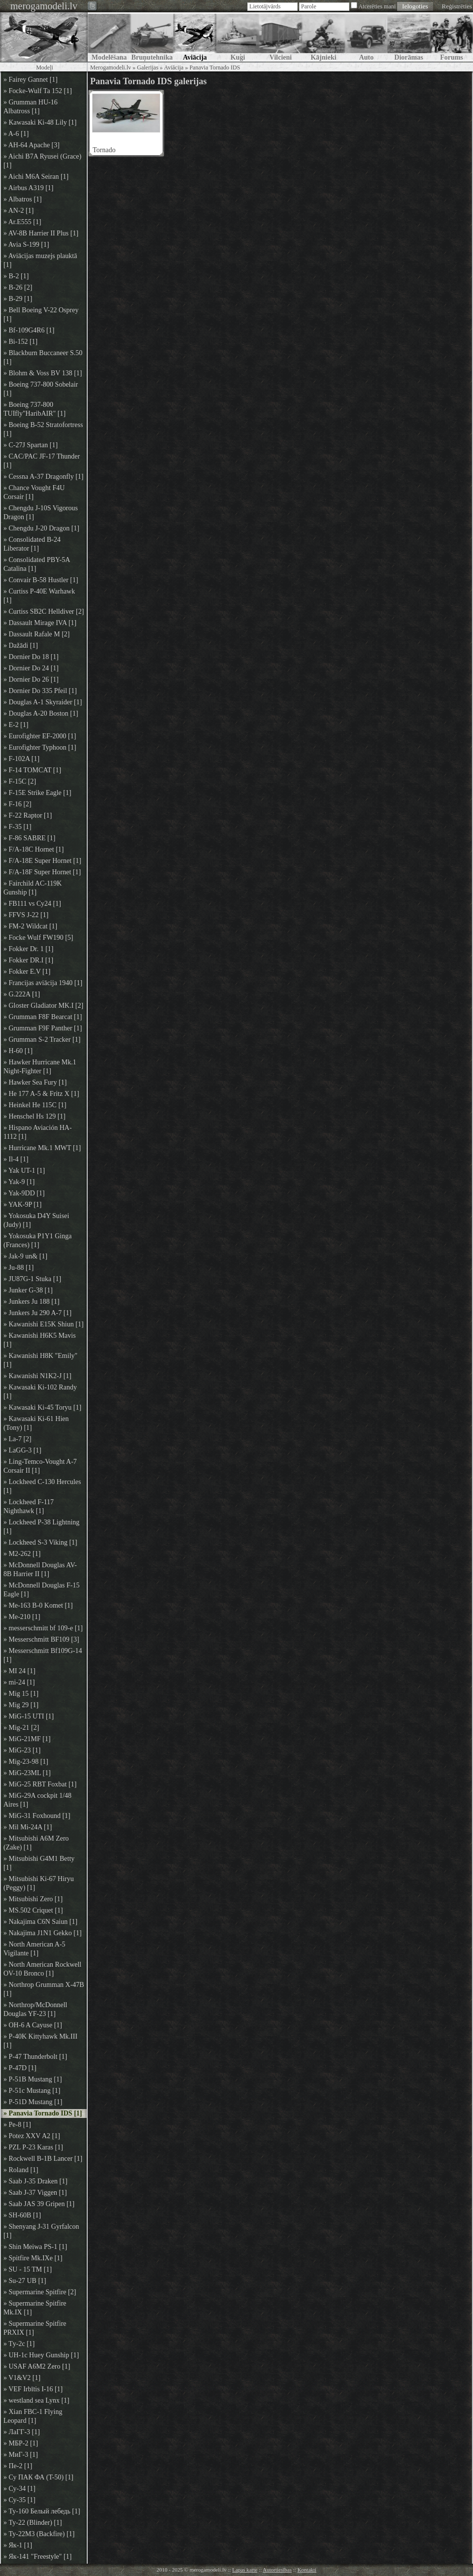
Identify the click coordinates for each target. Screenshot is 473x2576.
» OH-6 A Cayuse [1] (32, 2025)
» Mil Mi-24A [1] (27, 1827)
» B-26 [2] (17, 287)
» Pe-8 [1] (17, 2124)
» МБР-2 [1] (20, 2443)
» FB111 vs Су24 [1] (32, 903)
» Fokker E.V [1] (26, 971)
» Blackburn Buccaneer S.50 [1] (42, 357)
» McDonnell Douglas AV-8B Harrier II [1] (40, 1569)
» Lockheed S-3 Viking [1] (40, 1542)
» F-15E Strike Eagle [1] (37, 792)
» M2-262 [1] (21, 1553)
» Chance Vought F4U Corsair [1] (34, 492)
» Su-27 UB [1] (24, 2280)
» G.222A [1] (21, 994)
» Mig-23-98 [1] (25, 1761)
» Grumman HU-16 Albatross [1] (30, 107)
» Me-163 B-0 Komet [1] (38, 1605)
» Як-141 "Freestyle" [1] (37, 2556)
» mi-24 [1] (19, 1682)
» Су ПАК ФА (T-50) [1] (38, 2477)
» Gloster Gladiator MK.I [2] (43, 1005)
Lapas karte (244, 2570)
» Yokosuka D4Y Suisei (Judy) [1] (36, 1220)
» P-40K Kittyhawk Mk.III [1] (40, 2041)
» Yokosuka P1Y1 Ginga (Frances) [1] (37, 1240)
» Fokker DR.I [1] (28, 960)
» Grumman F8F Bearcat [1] (42, 1017)
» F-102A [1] (21, 758)
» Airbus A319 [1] (28, 188)
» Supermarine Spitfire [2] (39, 2292)
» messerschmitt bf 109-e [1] (43, 1628)
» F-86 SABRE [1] (29, 838)
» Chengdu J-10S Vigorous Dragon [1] (40, 512)
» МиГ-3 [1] (20, 2454)
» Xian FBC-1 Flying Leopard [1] (32, 2416)
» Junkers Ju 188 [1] (31, 1301)
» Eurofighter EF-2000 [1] (39, 736)
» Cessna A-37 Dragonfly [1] (43, 476)
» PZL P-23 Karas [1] (33, 2147)
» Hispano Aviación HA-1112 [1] (37, 1132)
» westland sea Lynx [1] (36, 2400)
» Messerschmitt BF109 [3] (41, 1639)
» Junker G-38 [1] (28, 1290)
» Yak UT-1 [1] (24, 1170)
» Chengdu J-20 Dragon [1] (41, 528)
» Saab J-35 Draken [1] (35, 2181)
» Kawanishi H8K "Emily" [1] (40, 1360)
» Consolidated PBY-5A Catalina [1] (36, 564)
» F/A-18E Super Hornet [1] (42, 860)
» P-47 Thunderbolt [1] (35, 2056)
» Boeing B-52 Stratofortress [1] (43, 429)
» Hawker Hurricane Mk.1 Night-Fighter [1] (39, 1066)
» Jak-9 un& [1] (25, 1256)
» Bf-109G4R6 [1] (28, 330)
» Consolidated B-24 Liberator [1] (32, 544)
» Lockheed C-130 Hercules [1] (42, 1486)
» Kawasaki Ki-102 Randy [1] (40, 1392)
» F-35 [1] (17, 826)
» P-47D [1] (19, 2068)
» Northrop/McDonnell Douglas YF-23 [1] (35, 2009)
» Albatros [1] (22, 199)
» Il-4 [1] (16, 1159)
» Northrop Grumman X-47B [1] (43, 1989)
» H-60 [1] (18, 1051)
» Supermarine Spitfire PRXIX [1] (35, 2328)
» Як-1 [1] (17, 2545)
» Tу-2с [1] (19, 2343)
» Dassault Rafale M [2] (36, 634)
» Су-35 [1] (19, 2500)
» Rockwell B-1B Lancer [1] (42, 2158)
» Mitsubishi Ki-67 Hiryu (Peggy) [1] (38, 1883)
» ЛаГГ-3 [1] (21, 2432)
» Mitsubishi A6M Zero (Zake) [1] (36, 1843)
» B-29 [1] (17, 298)
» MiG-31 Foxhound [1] (36, 1815)
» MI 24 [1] (19, 1671)
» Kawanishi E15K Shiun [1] (43, 1324)
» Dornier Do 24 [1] (31, 668)
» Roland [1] (20, 2170)
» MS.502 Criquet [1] (33, 1910)
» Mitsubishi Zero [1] (33, 1899)
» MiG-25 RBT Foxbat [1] (39, 1784)
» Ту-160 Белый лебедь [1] (41, 2511)
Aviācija (174, 67)
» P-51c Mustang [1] (32, 2090)
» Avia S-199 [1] (26, 244)
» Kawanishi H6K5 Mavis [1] (39, 1340)
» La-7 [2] (17, 1439)
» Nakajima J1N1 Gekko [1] (42, 1933)
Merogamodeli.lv (110, 67)
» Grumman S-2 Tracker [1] (41, 1039)
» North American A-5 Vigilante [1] (34, 1949)
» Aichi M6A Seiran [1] (35, 176)
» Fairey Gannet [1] (30, 79)
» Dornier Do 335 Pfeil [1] (40, 690)
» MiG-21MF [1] (27, 1739)
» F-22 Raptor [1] (27, 815)
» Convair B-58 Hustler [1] (40, 580)
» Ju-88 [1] (18, 1267)
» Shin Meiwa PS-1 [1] (35, 2246)
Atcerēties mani (377, 6)
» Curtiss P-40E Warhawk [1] (39, 596)
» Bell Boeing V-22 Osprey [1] (40, 314)
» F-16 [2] (17, 804)
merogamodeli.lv (43, 5)
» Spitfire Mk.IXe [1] (33, 2258)
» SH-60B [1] (22, 2215)
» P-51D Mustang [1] (32, 2102)
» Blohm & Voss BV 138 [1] (42, 373)
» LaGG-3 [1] (22, 1450)
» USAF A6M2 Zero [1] (36, 2366)
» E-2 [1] (16, 724)
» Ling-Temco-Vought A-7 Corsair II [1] (40, 1466)
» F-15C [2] (19, 781)
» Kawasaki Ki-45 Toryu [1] (42, 1407)
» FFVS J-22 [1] (25, 915)
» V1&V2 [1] (21, 2377)
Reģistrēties (457, 6)
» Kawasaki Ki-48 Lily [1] (40, 122)
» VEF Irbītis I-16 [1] (33, 2389)
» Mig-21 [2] (21, 1727)
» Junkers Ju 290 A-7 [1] (37, 1313)
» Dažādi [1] (20, 645)
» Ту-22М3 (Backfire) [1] (38, 2534)
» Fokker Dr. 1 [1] (28, 949)
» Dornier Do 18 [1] (31, 657)
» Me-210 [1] (21, 1616)
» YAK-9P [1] (22, 1204)
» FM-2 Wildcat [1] (30, 926)
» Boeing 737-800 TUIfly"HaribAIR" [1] (34, 409)
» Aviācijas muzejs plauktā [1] (40, 260)
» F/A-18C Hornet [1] (33, 849)
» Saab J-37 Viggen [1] (35, 2192)
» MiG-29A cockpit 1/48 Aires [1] (37, 1800)
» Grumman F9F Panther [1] (42, 1028)
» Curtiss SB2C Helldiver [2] (43, 611)
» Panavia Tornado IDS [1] (42, 2113)
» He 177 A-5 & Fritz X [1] (41, 1093)
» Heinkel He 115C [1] (35, 1105)
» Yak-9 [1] (18, 1182)
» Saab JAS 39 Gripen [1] (38, 2204)
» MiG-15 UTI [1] (28, 1716)
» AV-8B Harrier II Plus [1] (40, 233)
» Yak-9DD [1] (24, 1193)
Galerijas (147, 67)
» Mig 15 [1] (20, 1693)
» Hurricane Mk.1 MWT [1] (42, 1148)
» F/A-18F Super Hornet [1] (42, 872)
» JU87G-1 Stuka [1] (32, 1279)
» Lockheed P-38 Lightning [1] (41, 1527)
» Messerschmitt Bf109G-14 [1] (42, 1655)
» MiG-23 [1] (21, 1750)
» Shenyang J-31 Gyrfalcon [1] (41, 2231)
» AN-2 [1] (18, 210)
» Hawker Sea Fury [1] (35, 1082)
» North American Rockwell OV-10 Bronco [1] (42, 1969)
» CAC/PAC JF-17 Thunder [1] (41, 461)
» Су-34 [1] (19, 2488)
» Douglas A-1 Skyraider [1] (42, 702)
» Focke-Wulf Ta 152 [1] (37, 91)
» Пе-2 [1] (17, 2466)
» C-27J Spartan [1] (30, 445)
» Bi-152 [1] (20, 341)
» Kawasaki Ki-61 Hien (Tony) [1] (36, 1423)
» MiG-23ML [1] (27, 1773)
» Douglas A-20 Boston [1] (40, 713)
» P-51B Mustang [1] (32, 2079)
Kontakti (307, 2570)
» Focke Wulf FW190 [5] (38, 937)
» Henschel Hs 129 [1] (34, 1116)
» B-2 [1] (16, 276)
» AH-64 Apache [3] (31, 145)
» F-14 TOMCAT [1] (32, 770)
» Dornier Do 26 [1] (31, 679)
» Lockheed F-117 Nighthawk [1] (28, 1506)
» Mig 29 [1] (20, 1705)
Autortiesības (277, 2570)
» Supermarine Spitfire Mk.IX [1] (35, 2308)
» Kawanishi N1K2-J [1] (37, 1376)
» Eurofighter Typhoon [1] (39, 747)
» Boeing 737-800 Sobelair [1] (40, 389)
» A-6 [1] (16, 133)
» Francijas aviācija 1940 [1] (42, 983)
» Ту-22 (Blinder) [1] (32, 2522)
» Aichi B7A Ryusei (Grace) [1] (42, 161)
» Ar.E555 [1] (22, 222)
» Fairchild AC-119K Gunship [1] (32, 888)
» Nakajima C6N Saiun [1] (40, 1921)
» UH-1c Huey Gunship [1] (41, 2355)
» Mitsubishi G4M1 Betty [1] (38, 1863)
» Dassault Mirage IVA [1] (39, 623)
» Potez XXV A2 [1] (31, 2136)
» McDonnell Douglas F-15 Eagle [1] (41, 1590)
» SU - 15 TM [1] (27, 2269)
